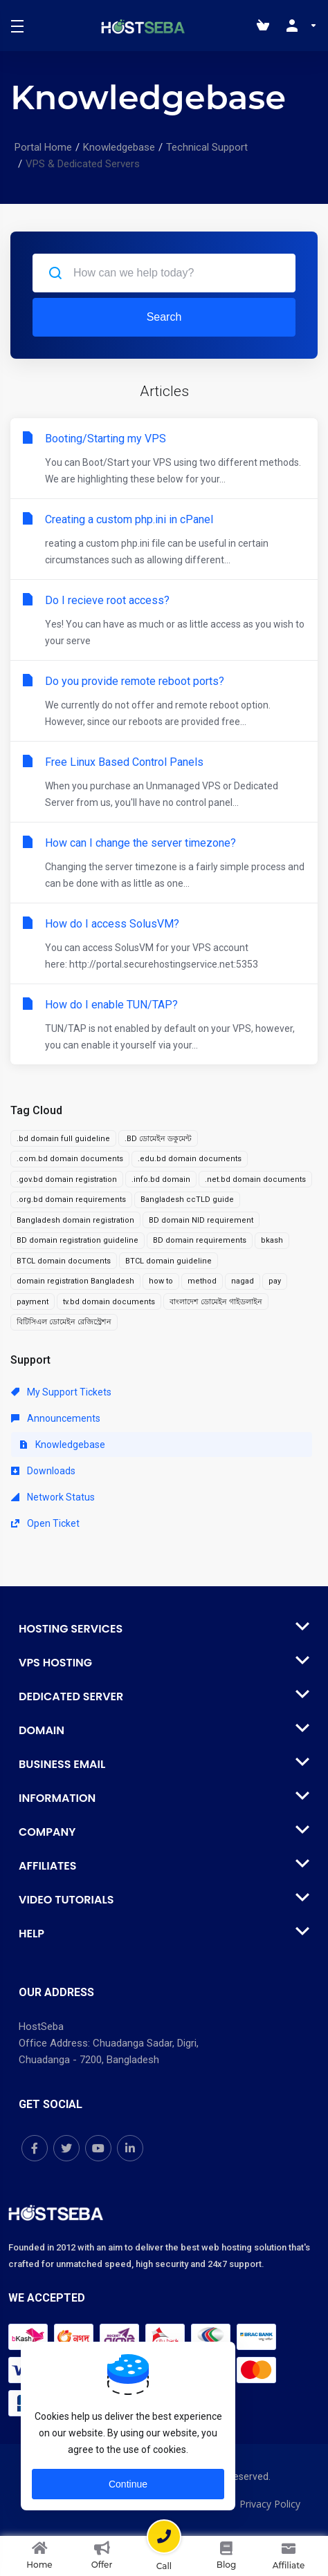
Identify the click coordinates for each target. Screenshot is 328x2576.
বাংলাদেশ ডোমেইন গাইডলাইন (216, 1301)
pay (274, 1281)
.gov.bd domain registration (67, 1179)
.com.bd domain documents (70, 1158)
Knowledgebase (119, 147)
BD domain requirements (199, 1240)
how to (161, 1281)
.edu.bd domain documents (190, 1158)
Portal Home (43, 147)
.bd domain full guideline (63, 1138)
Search (164, 317)
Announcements (55, 1418)
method (202, 1281)
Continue (128, 2484)
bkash (272, 1240)
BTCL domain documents (64, 1261)
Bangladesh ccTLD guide (187, 1199)
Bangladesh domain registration (75, 1220)
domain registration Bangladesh (75, 1281)
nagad (242, 1281)
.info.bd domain (160, 1179)
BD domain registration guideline (77, 1240)
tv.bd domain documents (109, 1301)
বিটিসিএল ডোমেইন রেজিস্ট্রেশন (64, 1321)
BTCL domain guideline (168, 1261)
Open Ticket (45, 1523)
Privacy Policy (269, 2503)
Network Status (53, 1497)
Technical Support (207, 147)
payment (32, 1301)
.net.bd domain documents (255, 1179)
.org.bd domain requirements (71, 1199)
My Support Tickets (61, 1392)
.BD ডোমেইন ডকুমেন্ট (158, 1138)
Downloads (43, 1470)
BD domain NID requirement (201, 1220)
